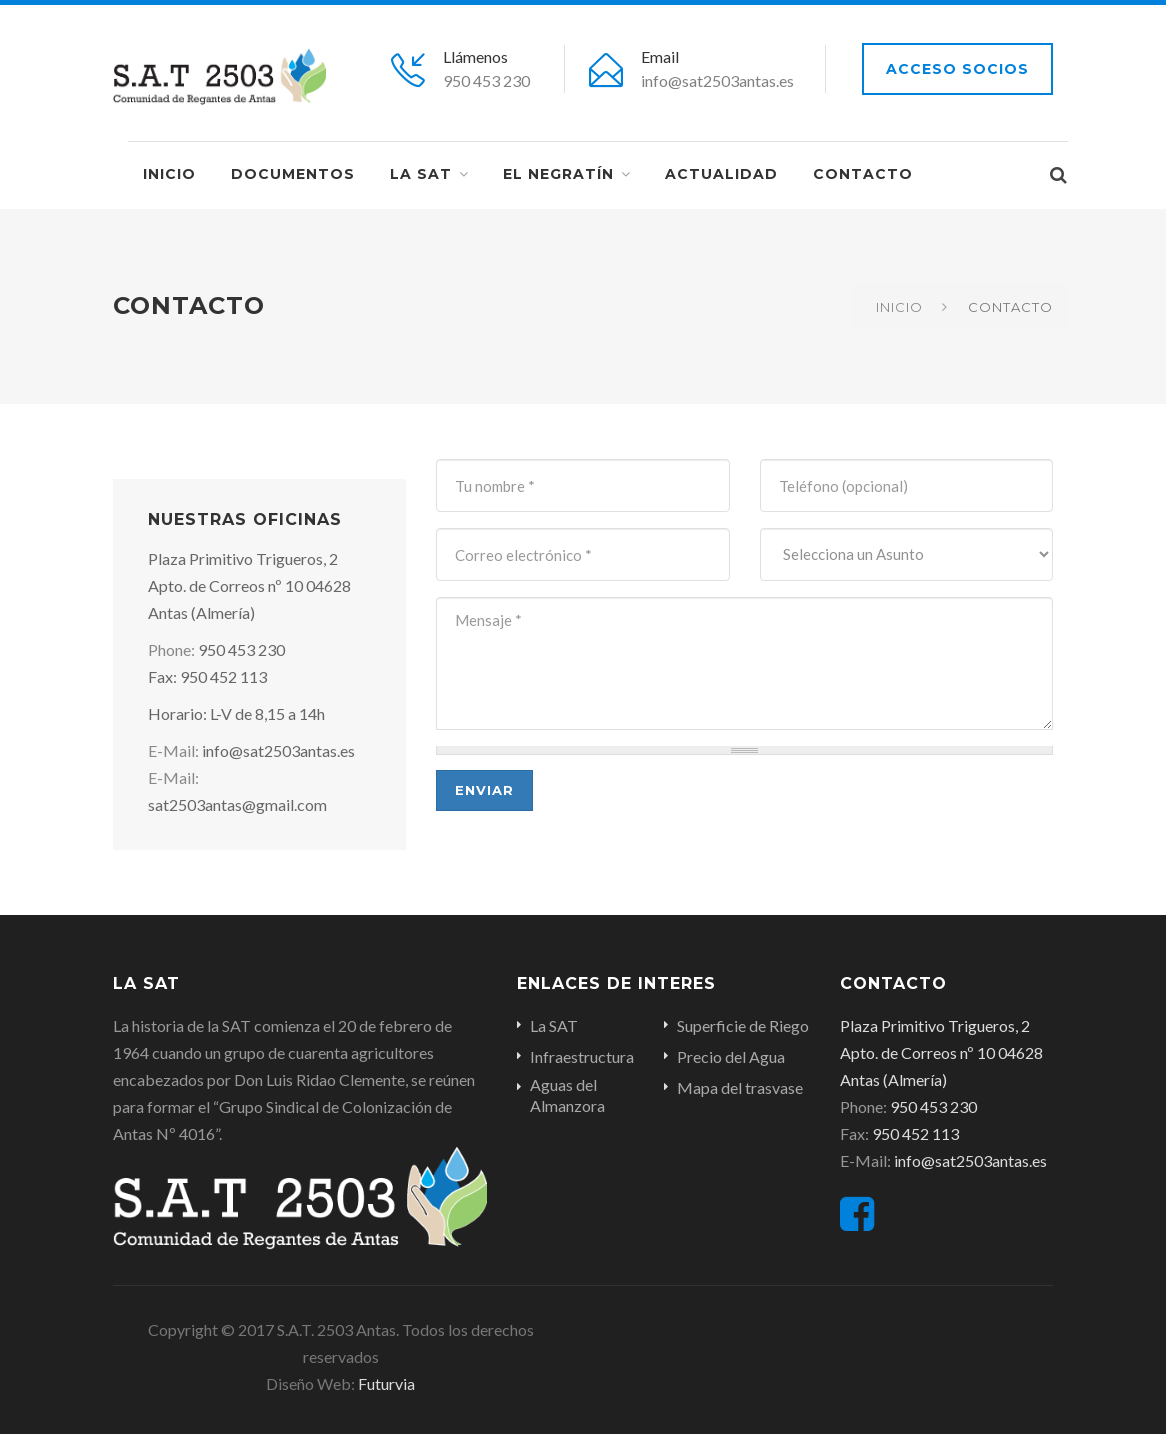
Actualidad (721, 174)
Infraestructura (582, 1056)
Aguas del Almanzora (567, 1095)
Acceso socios (957, 69)
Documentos (293, 174)
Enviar (484, 790)
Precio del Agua (731, 1056)
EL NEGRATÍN (558, 174)
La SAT (421, 174)
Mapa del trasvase (740, 1087)
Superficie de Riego (743, 1025)
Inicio (169, 174)
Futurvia (385, 1383)
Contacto (863, 174)
